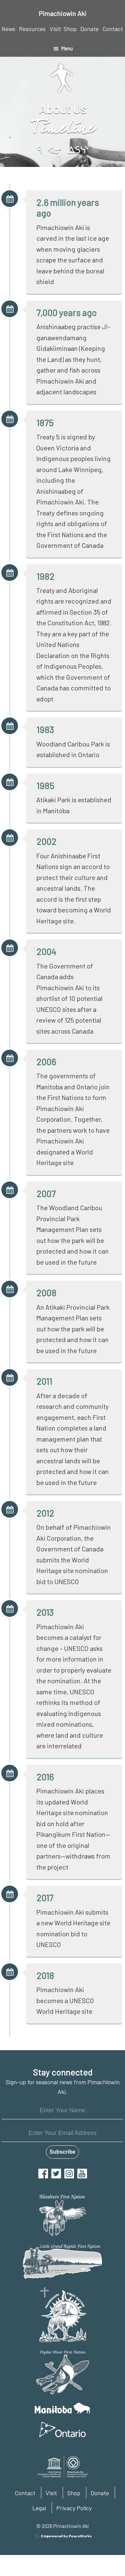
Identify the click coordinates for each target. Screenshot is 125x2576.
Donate (100, 2493)
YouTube (82, 2173)
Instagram (69, 2173)
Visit (51, 2493)
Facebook (43, 2173)
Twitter (56, 2173)
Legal (39, 2508)
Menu (67, 48)
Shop (73, 2493)
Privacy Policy (74, 2508)
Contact (25, 2493)
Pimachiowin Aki (62, 13)
